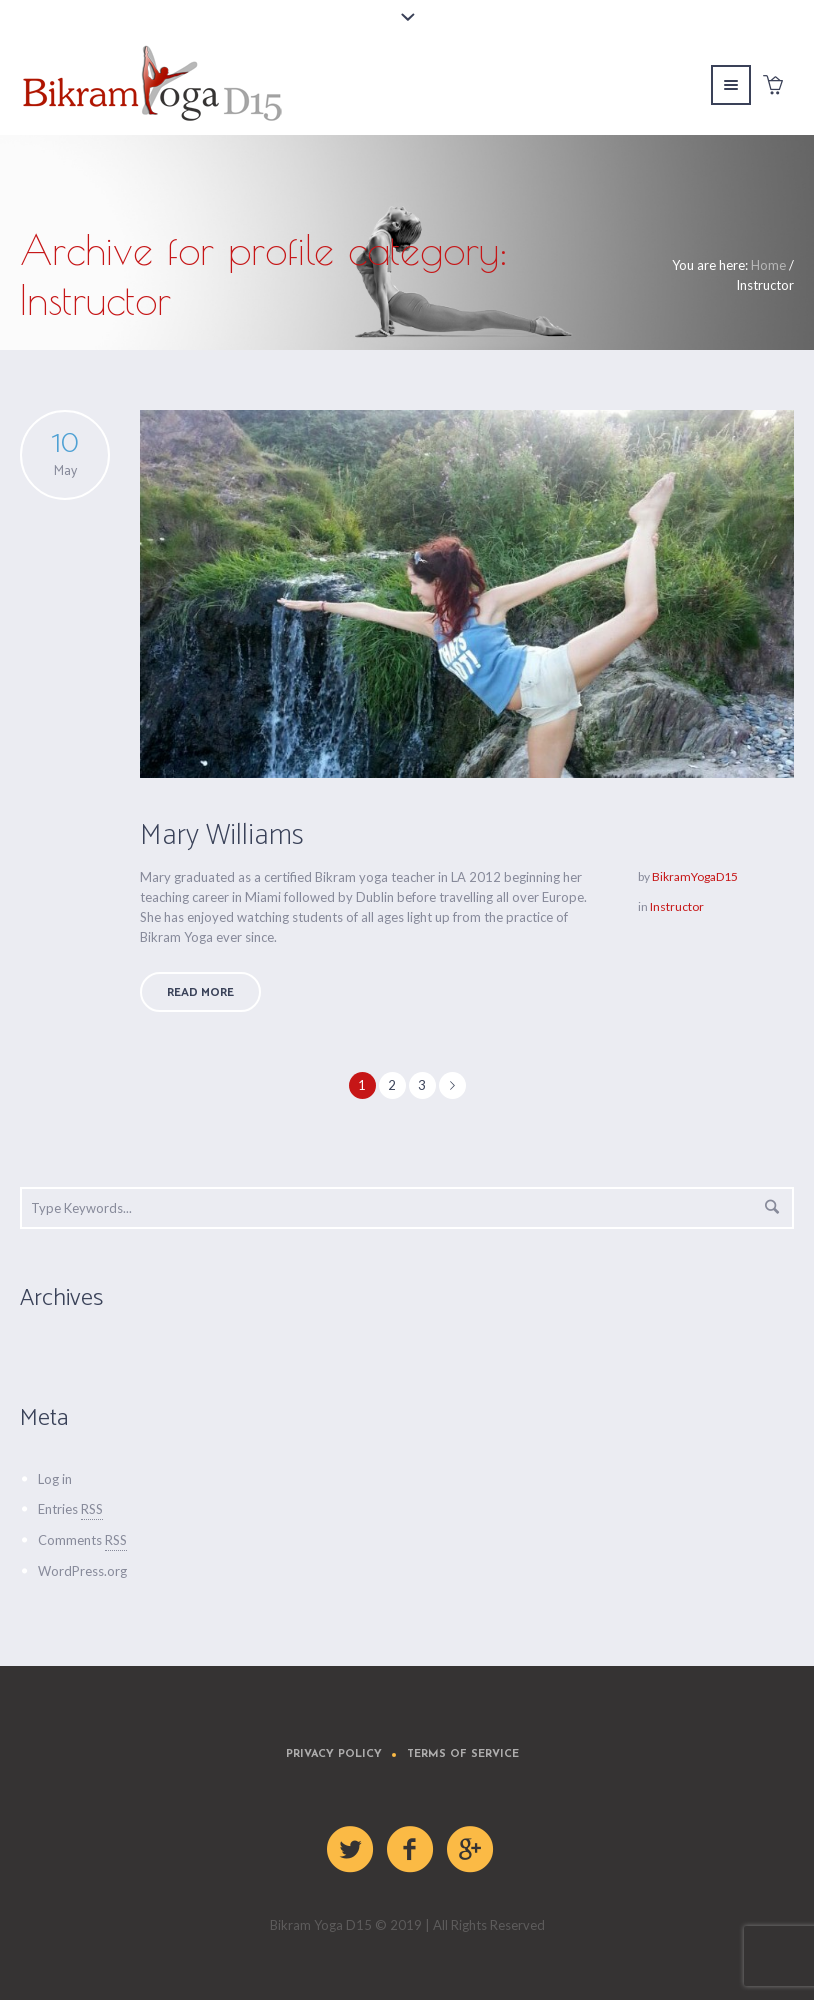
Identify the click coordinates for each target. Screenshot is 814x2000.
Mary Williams (222, 835)
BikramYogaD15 (695, 876)
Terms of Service (463, 1754)
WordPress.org (82, 1571)
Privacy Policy (334, 1754)
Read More (200, 992)
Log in (55, 1479)
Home (768, 265)
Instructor (677, 906)
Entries (70, 1509)
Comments (82, 1540)
